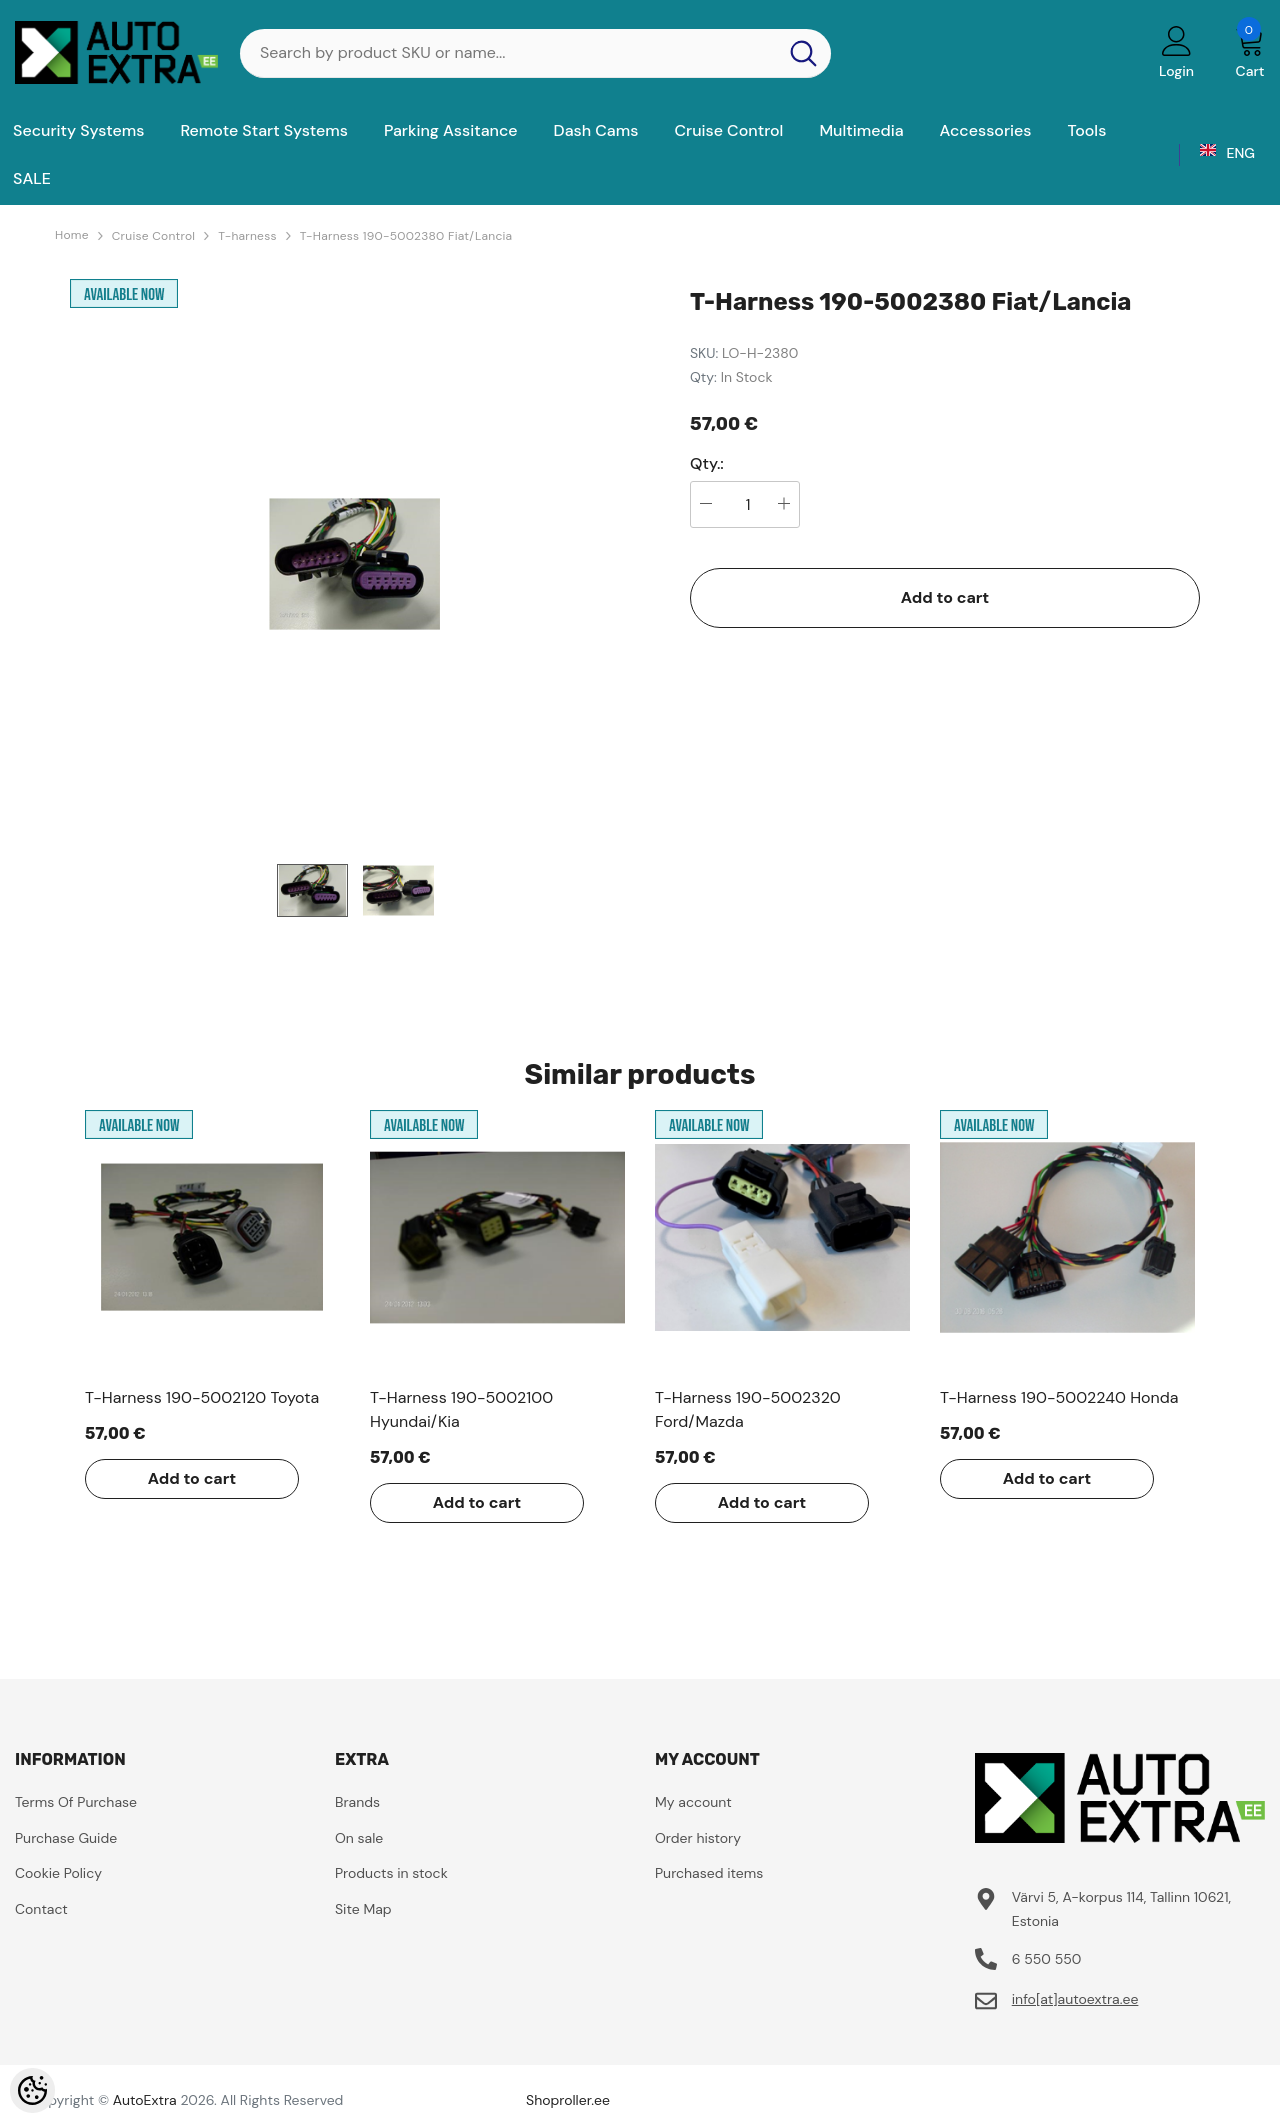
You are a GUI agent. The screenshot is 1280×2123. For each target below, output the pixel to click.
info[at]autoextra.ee (1075, 1999)
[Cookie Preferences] (32, 2090)
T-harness (247, 236)
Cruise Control (154, 236)
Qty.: (707, 464)
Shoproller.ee (568, 2100)
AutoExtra (145, 2100)
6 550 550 (1047, 1959)
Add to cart (945, 597)
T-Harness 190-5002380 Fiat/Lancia (406, 236)
